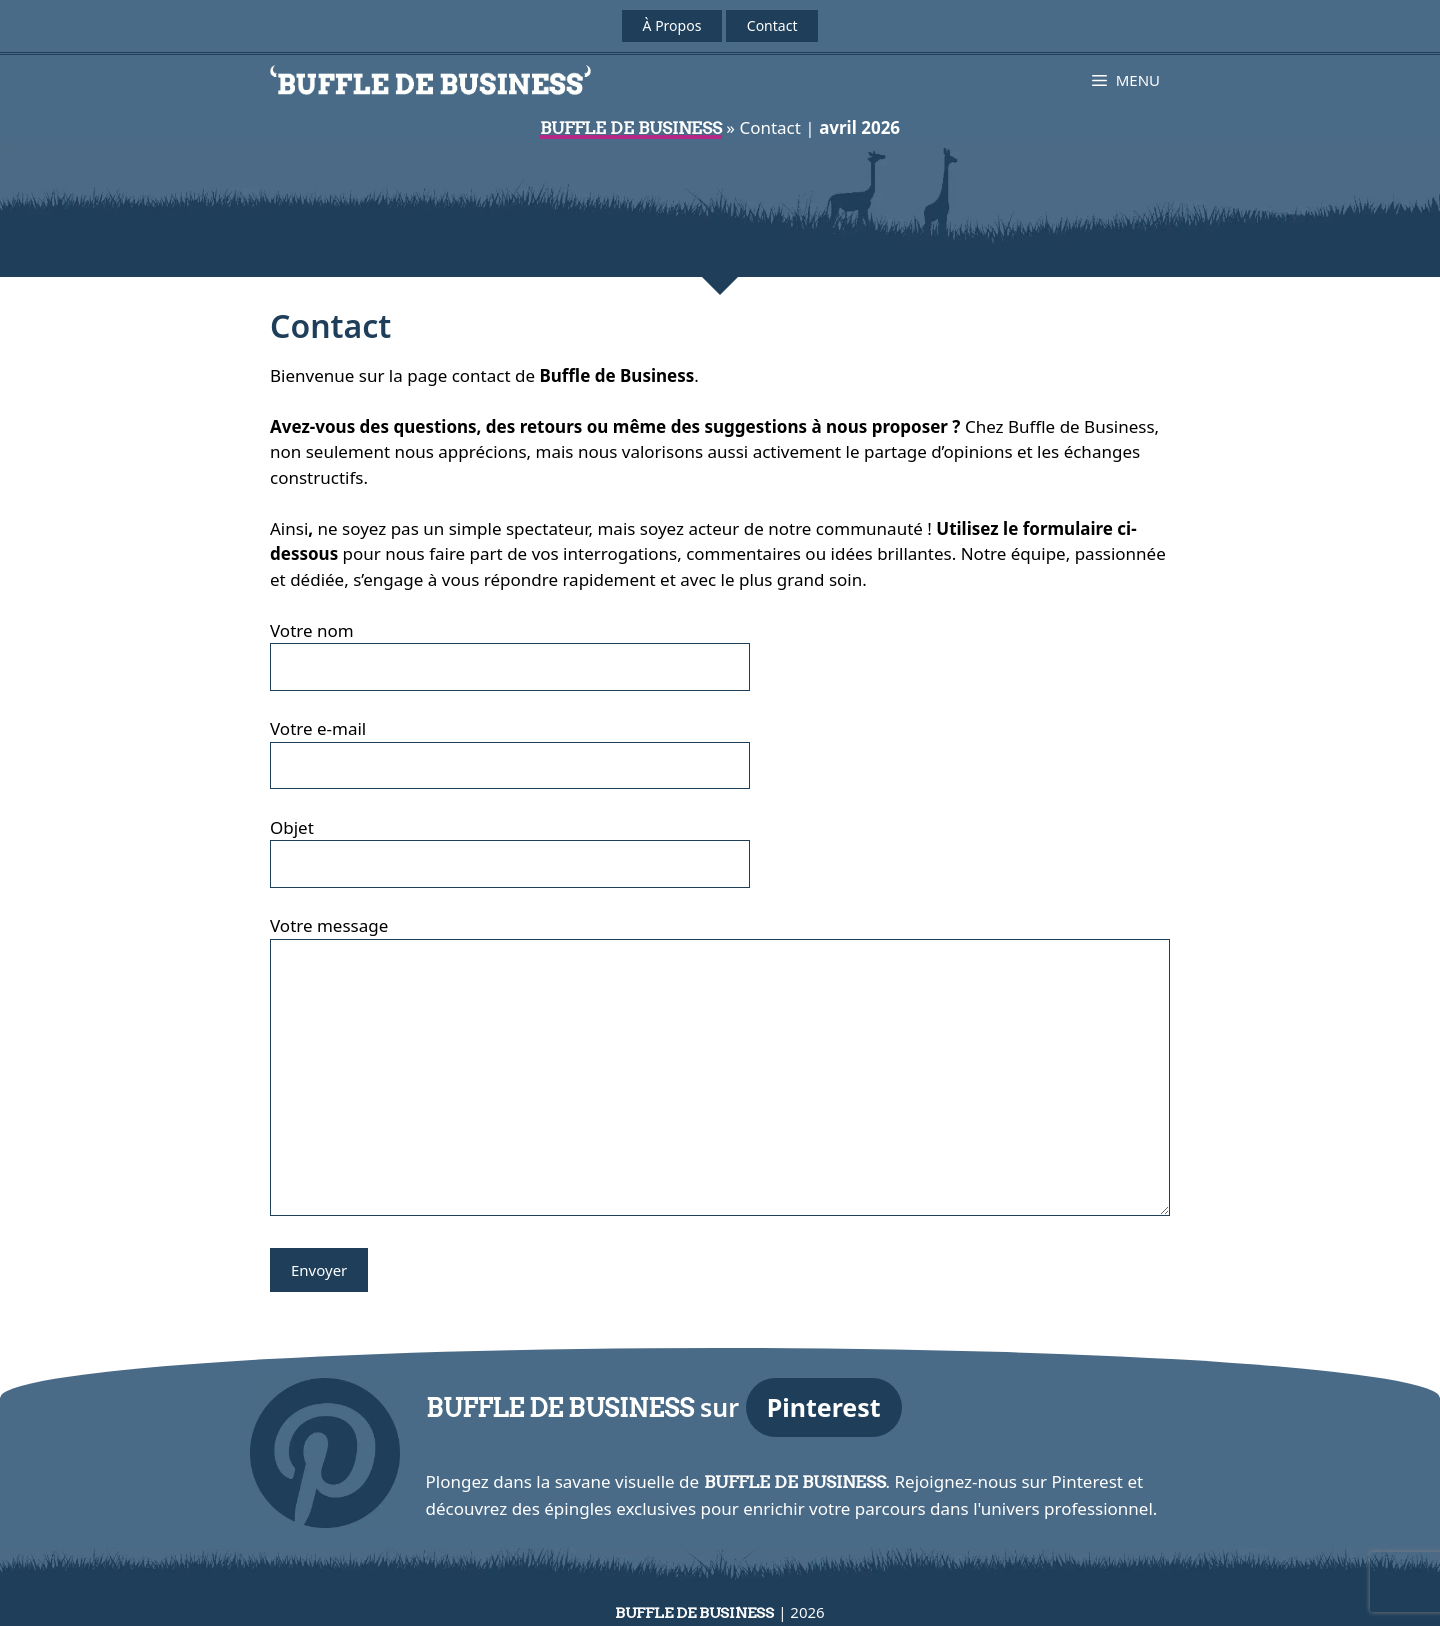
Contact (772, 25)
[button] (1126, 80)
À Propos (672, 25)
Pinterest (824, 1407)
